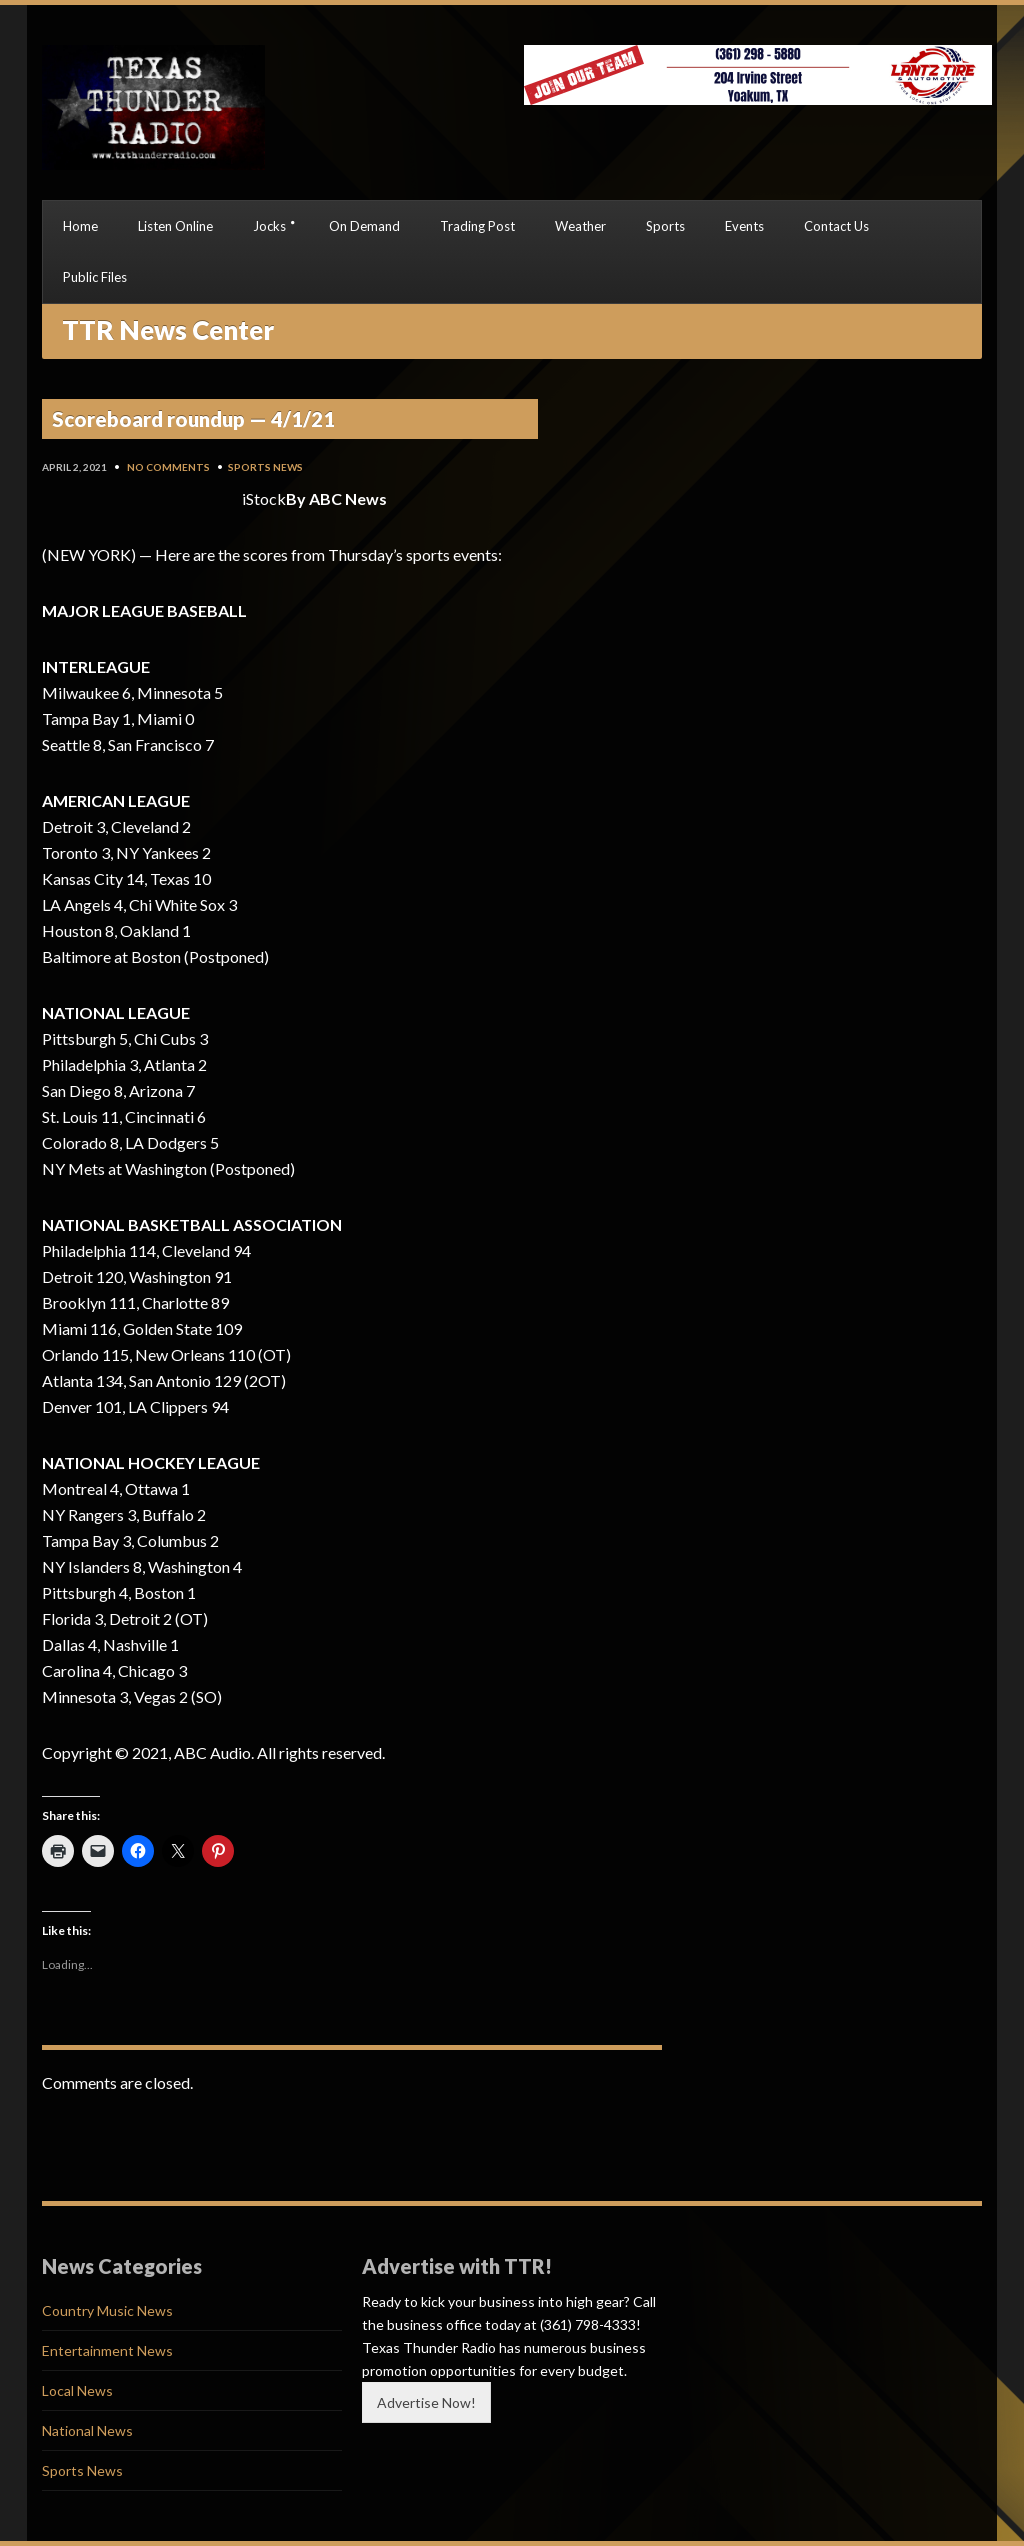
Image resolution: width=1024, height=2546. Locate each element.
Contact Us (836, 226)
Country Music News (107, 2310)
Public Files (95, 277)
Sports (665, 226)
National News (87, 2430)
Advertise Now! (426, 2402)
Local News (77, 2390)
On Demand (364, 226)
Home (80, 226)
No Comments (168, 467)
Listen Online (175, 226)
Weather (580, 226)
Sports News (265, 467)
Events (744, 226)
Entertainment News (107, 2350)
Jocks (269, 226)
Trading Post (477, 226)
